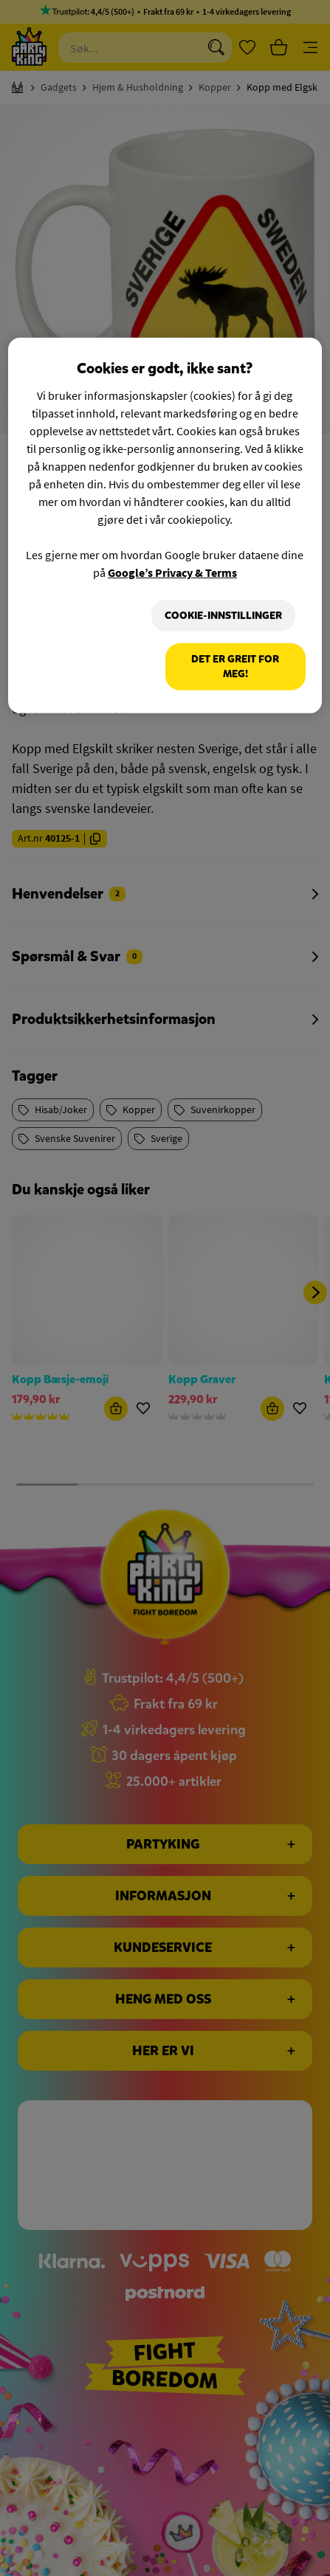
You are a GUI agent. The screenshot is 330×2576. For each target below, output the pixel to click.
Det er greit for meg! (235, 666)
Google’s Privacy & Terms (172, 572)
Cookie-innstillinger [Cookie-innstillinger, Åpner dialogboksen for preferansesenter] (223, 616)
